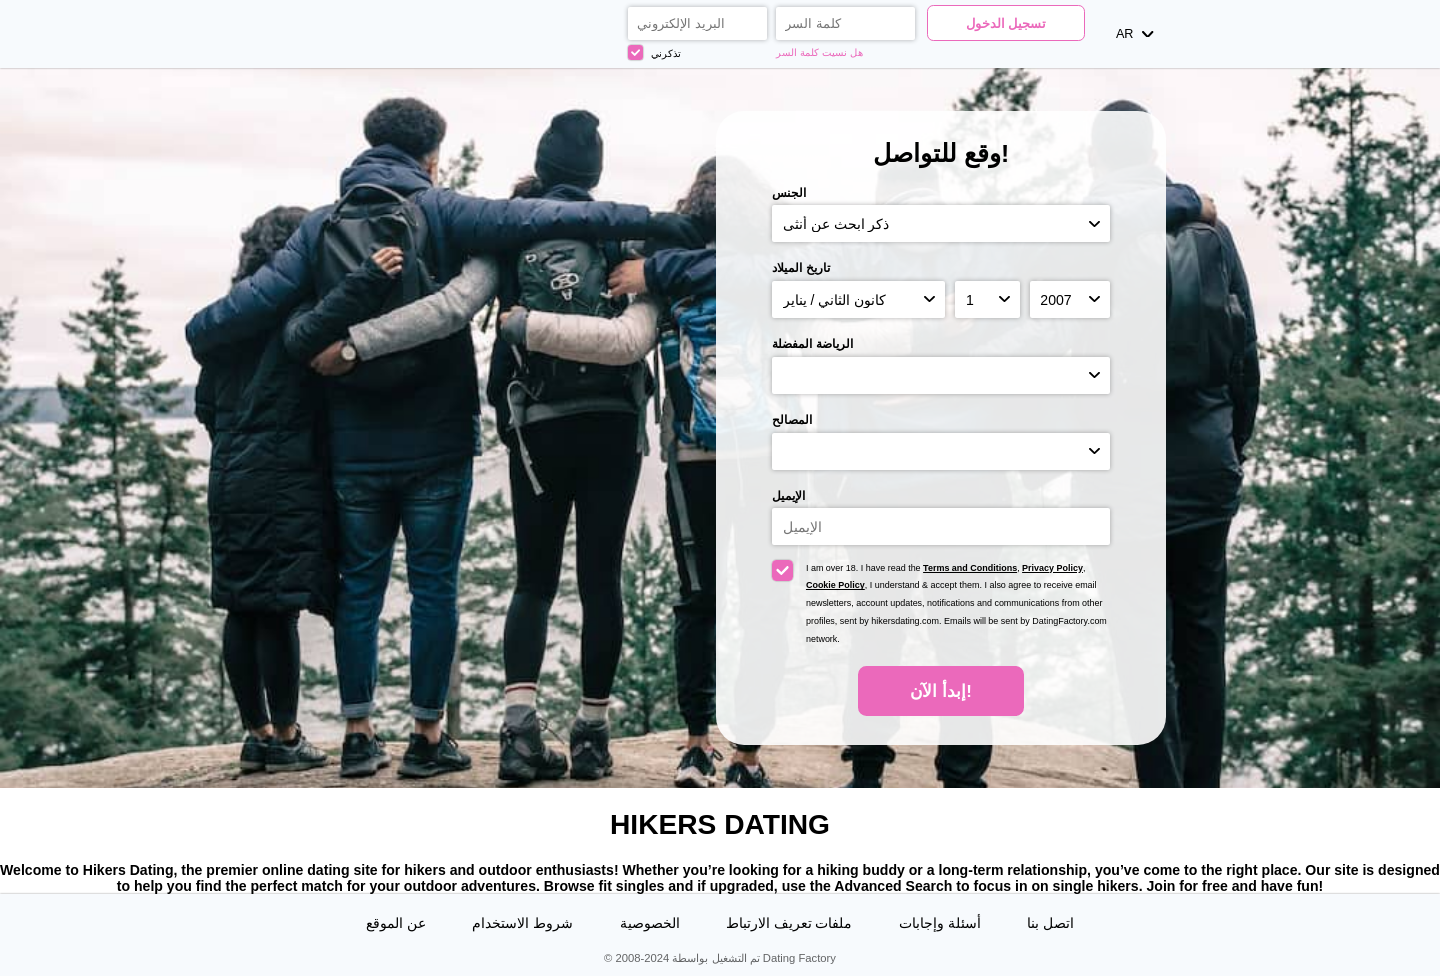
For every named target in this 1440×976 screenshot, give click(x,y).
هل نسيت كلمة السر (819, 52)
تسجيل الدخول (1006, 24)
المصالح (792, 420)
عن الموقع (396, 923)
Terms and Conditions (970, 568)
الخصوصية (650, 923)
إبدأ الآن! (940, 691)
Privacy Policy (1052, 568)
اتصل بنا (1050, 923)
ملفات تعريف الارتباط (789, 923)
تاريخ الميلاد (800, 268)
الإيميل (788, 496)
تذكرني (654, 52)
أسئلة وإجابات (940, 923)
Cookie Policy (835, 585)
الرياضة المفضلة (812, 344)
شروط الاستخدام (522, 923)
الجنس (789, 193)
